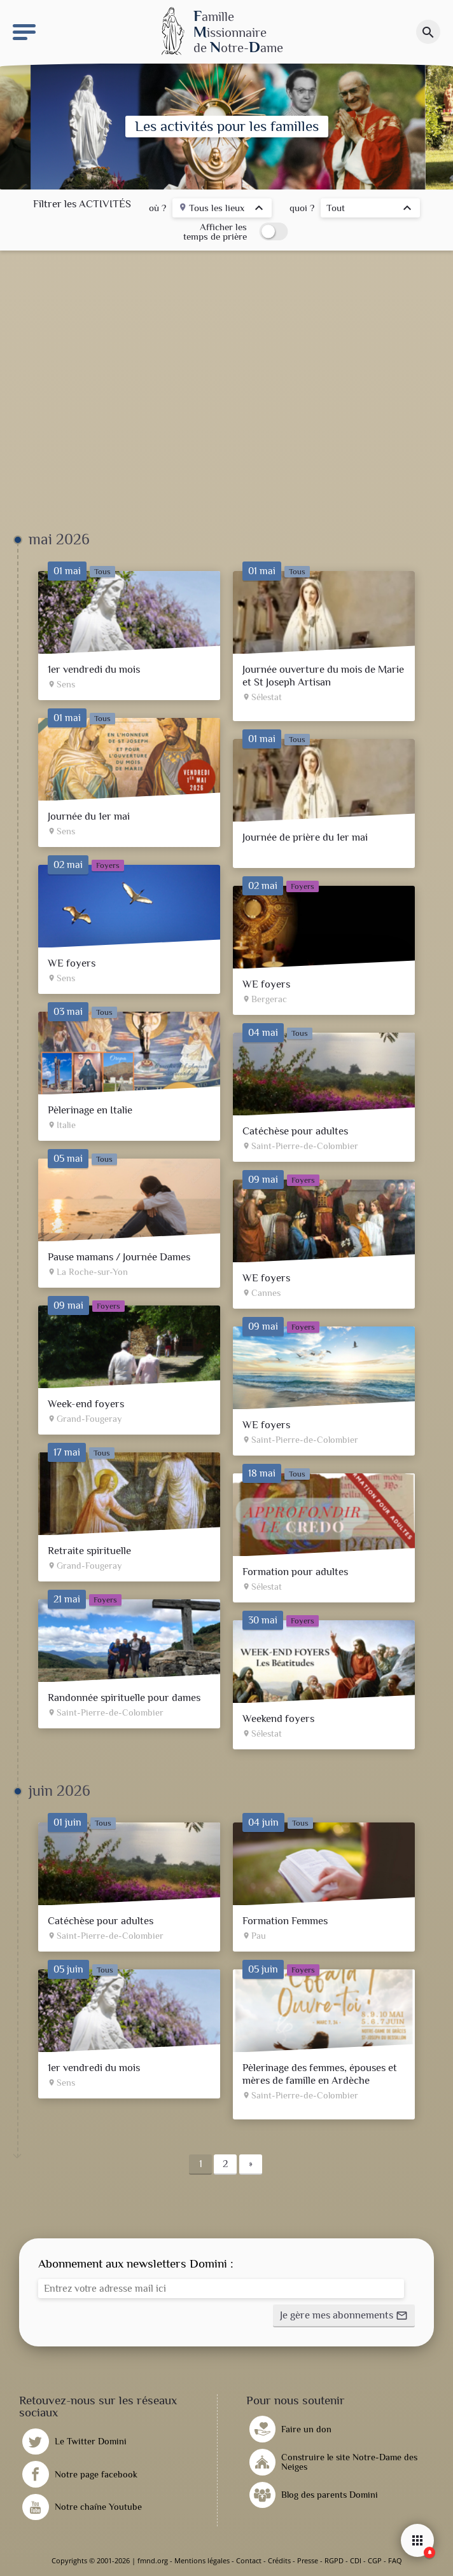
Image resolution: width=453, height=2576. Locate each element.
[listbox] (222, 209)
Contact (248, 2560)
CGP (375, 2560)
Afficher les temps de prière (215, 231)
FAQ (395, 2560)
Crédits (279, 2560)
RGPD (334, 2560)
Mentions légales (202, 2560)
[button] (344, 2315)
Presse (307, 2560)
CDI (355, 2560)
